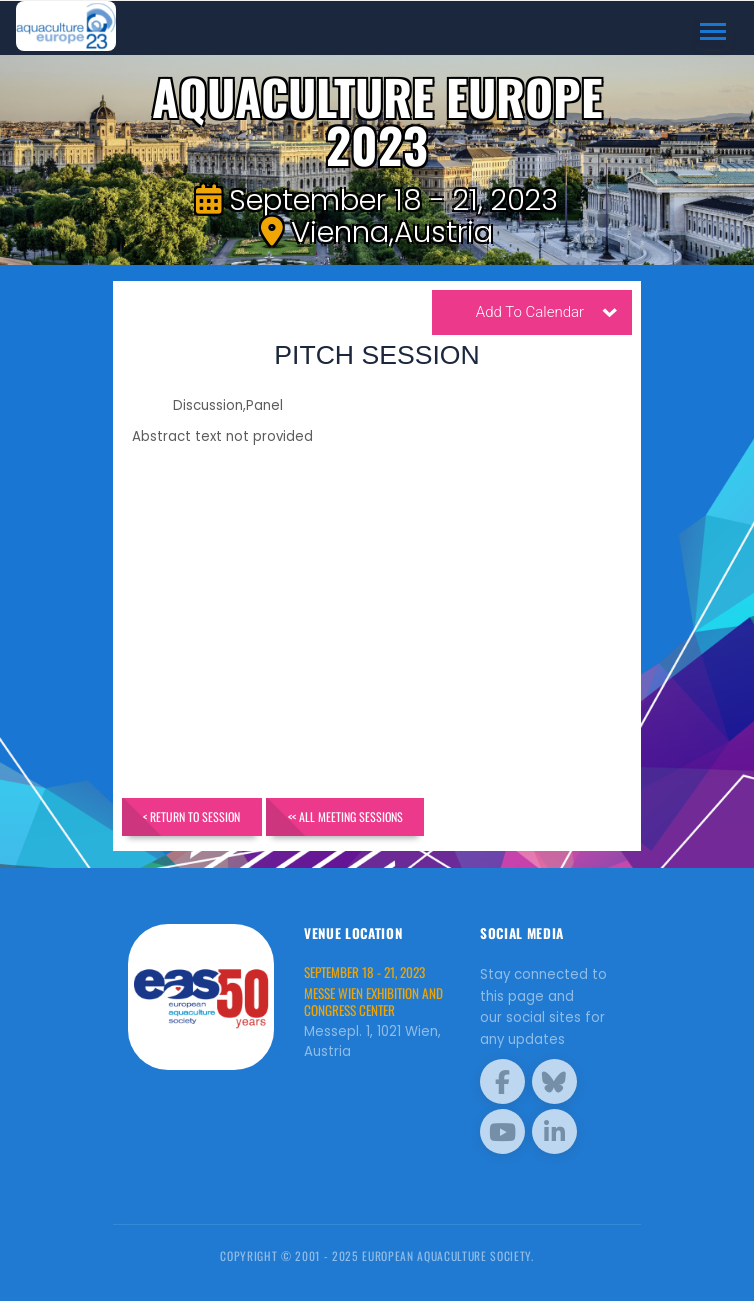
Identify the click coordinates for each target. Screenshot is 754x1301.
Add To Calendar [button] (547, 315)
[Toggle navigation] (713, 32)
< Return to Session (191, 816)
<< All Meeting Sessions (345, 816)
